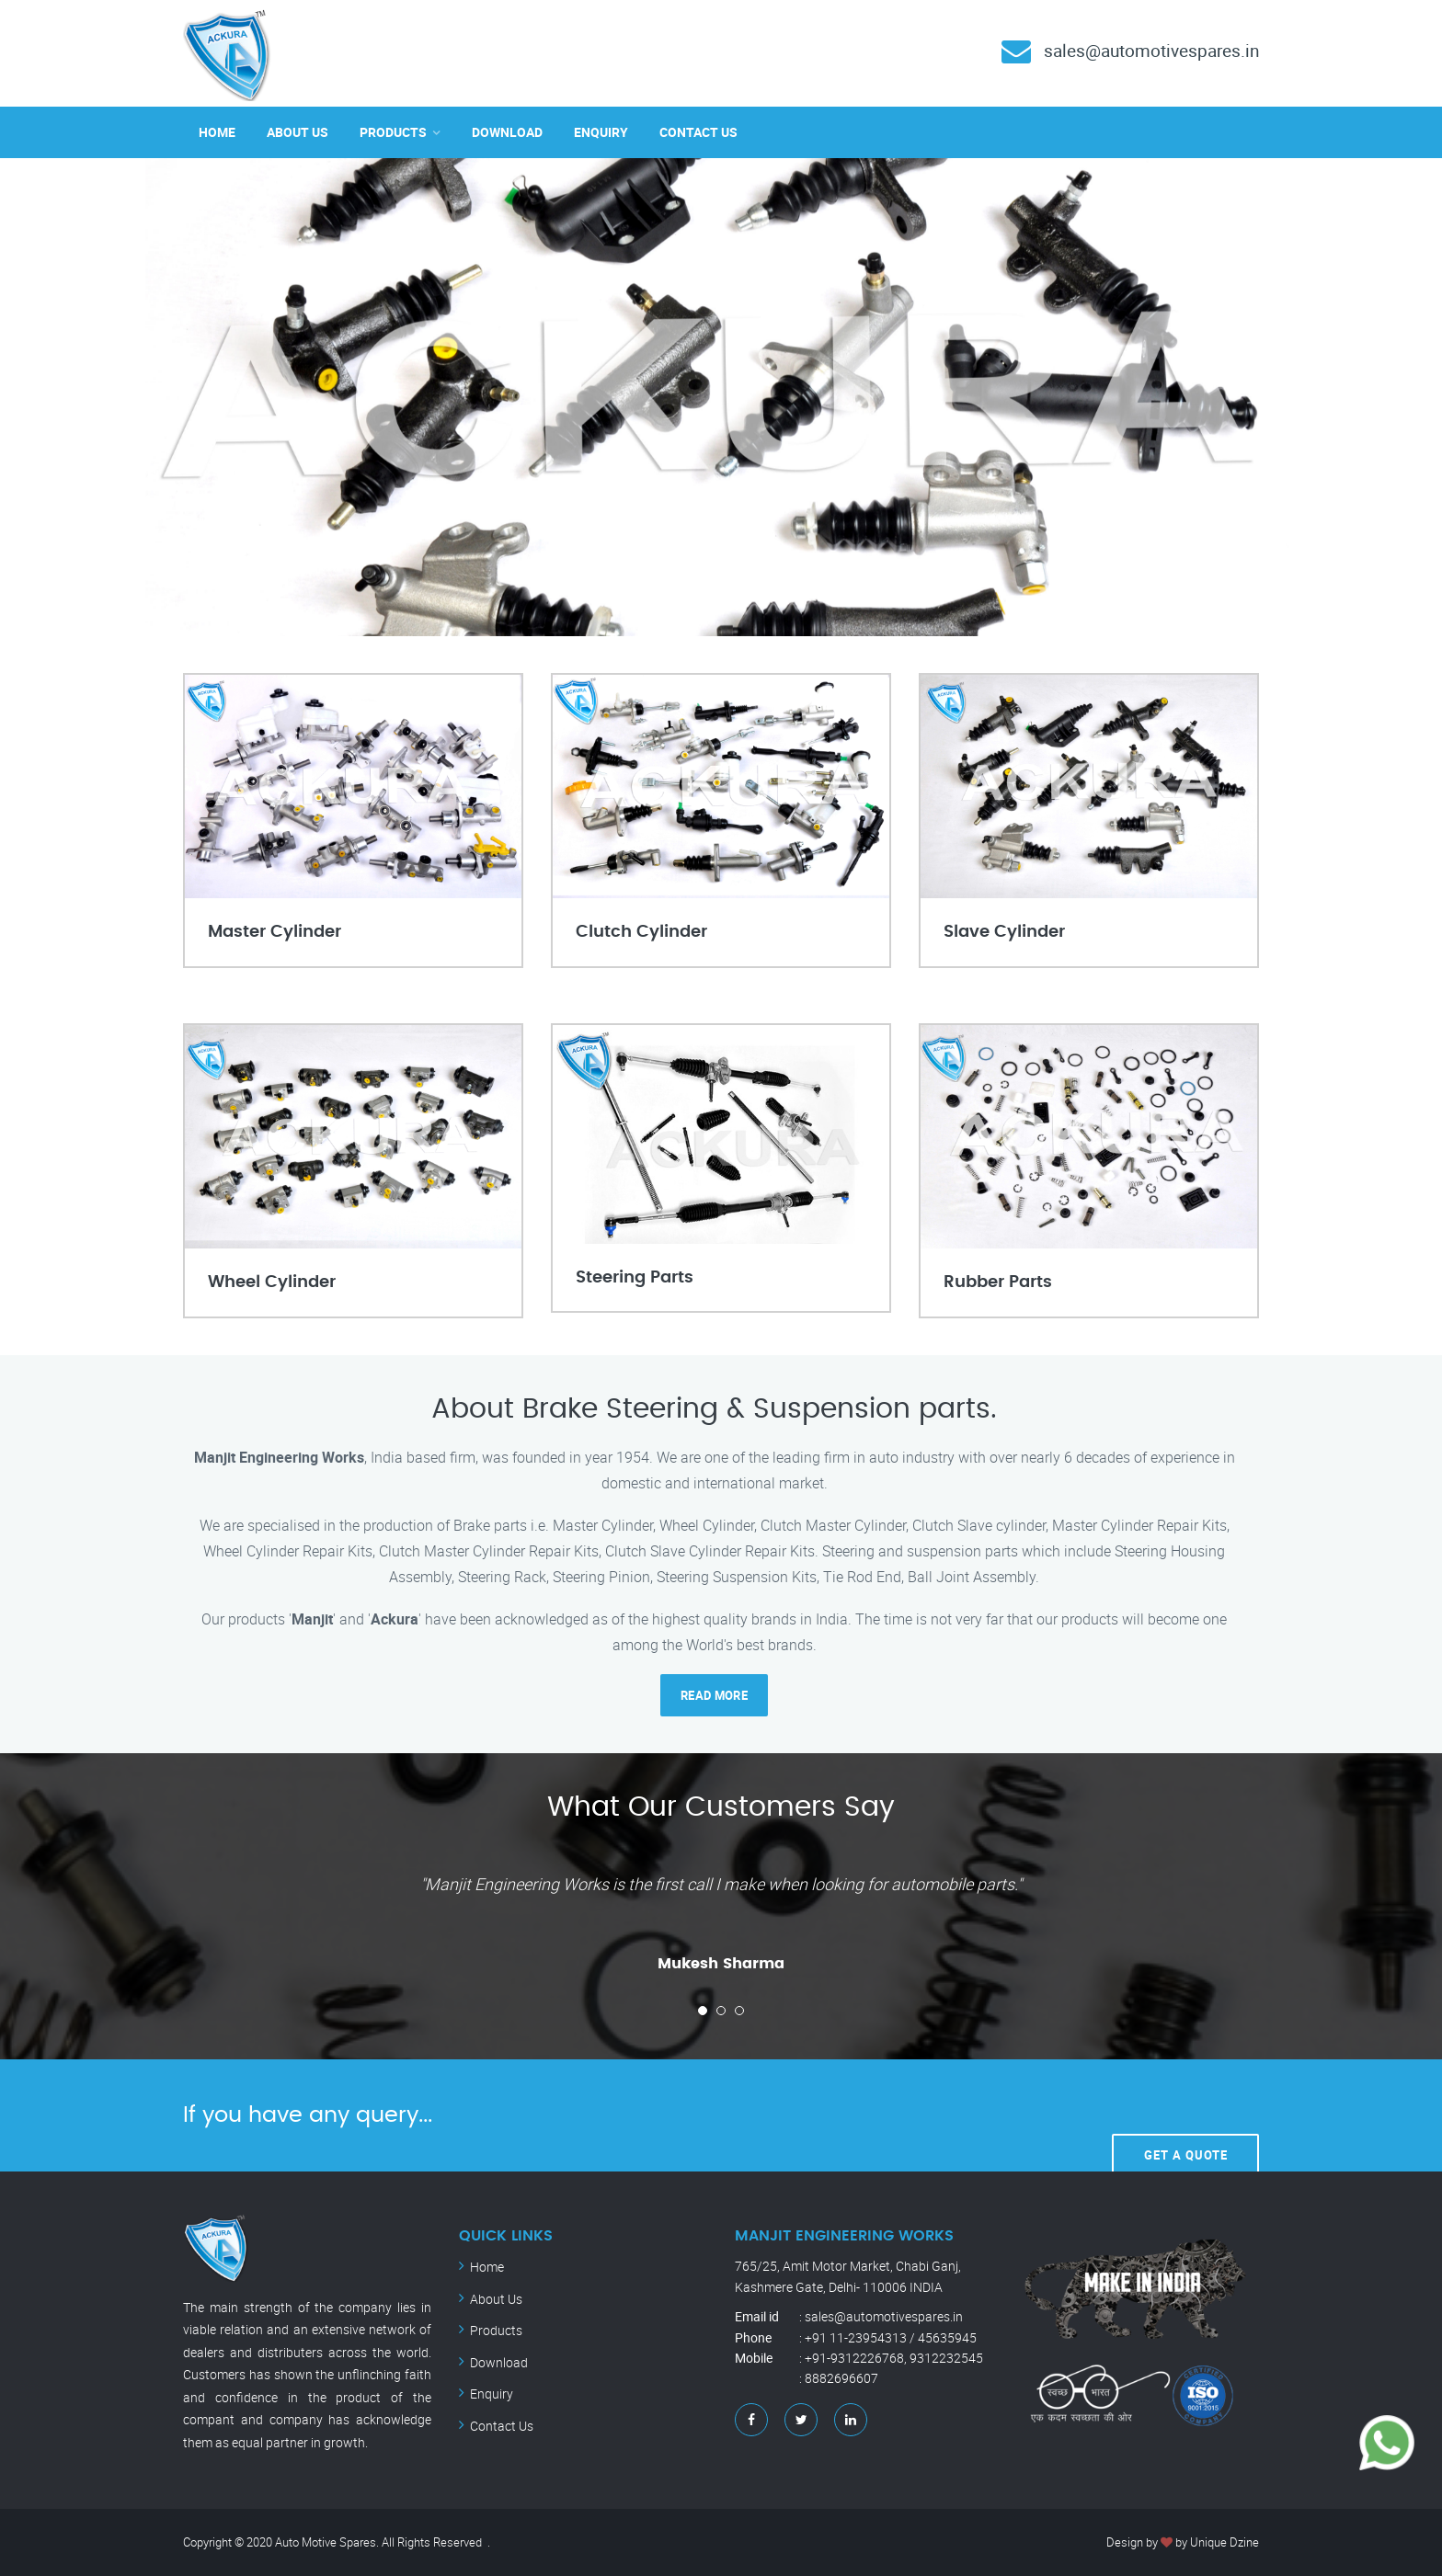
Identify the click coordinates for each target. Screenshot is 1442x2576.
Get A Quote (1186, 2114)
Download (507, 132)
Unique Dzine (1224, 2542)
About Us (297, 132)
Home (217, 132)
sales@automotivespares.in (1145, 50)
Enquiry (601, 132)
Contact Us (698, 132)
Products (393, 132)
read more (715, 1695)
